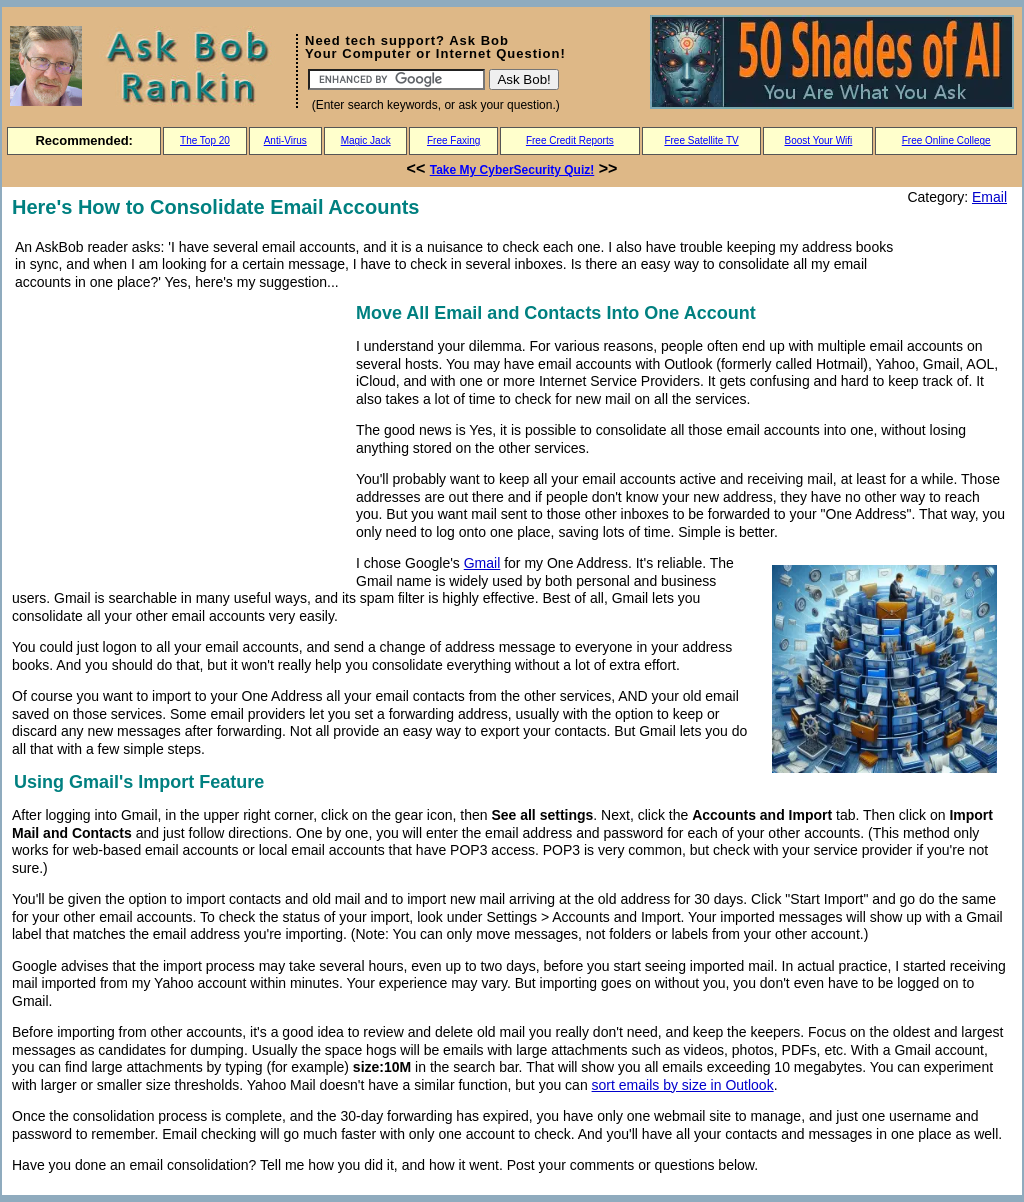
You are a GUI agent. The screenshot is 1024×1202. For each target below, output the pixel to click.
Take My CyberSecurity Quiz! (512, 170)
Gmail (482, 563)
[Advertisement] (180, 439)
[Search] (396, 79)
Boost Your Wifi (819, 140)
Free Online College (946, 140)
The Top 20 (205, 140)
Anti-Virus (285, 140)
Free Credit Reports (570, 140)
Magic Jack (366, 140)
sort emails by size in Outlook (683, 1085)
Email (989, 197)
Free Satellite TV (701, 140)
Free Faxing (453, 140)
